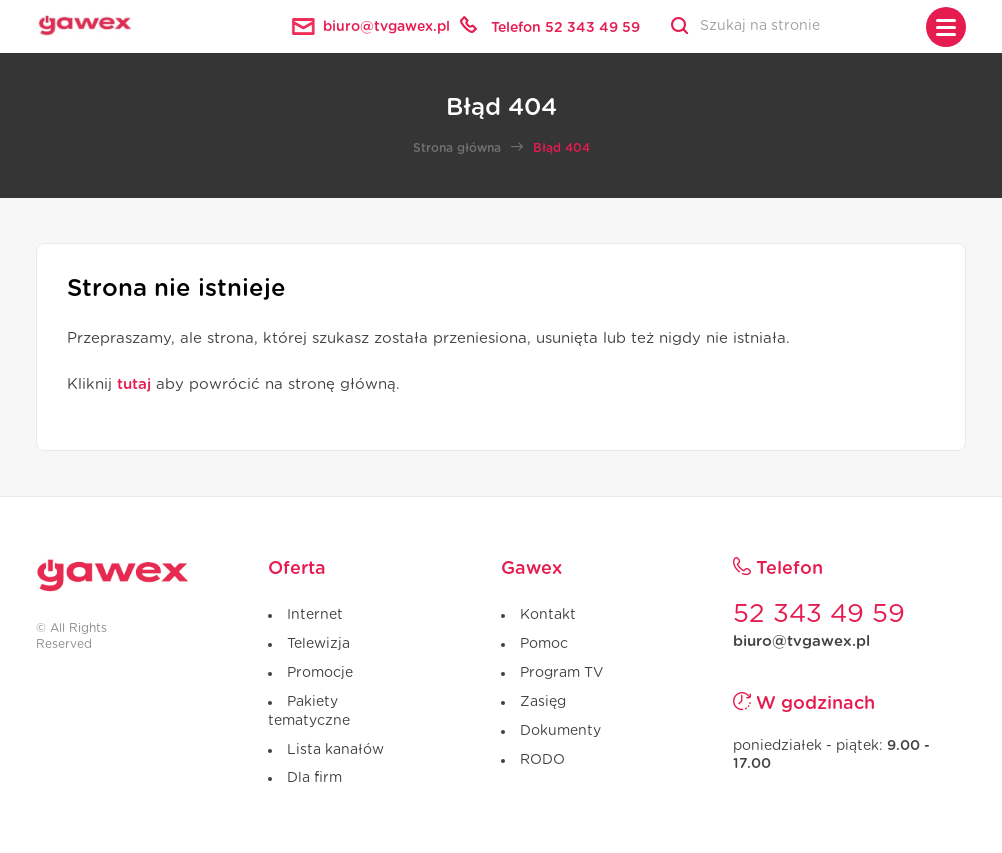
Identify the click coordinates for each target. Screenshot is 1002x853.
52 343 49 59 (819, 614)
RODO (542, 760)
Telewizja (318, 644)
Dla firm (314, 778)
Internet (315, 615)
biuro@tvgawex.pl (801, 641)
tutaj (134, 384)
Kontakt (548, 615)
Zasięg (543, 702)
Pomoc (544, 644)
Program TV (561, 673)
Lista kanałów (335, 750)
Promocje (320, 673)
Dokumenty (560, 731)
